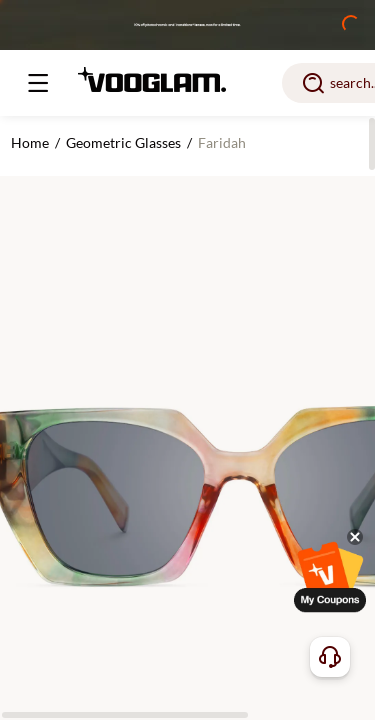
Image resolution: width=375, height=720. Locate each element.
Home (30, 142)
